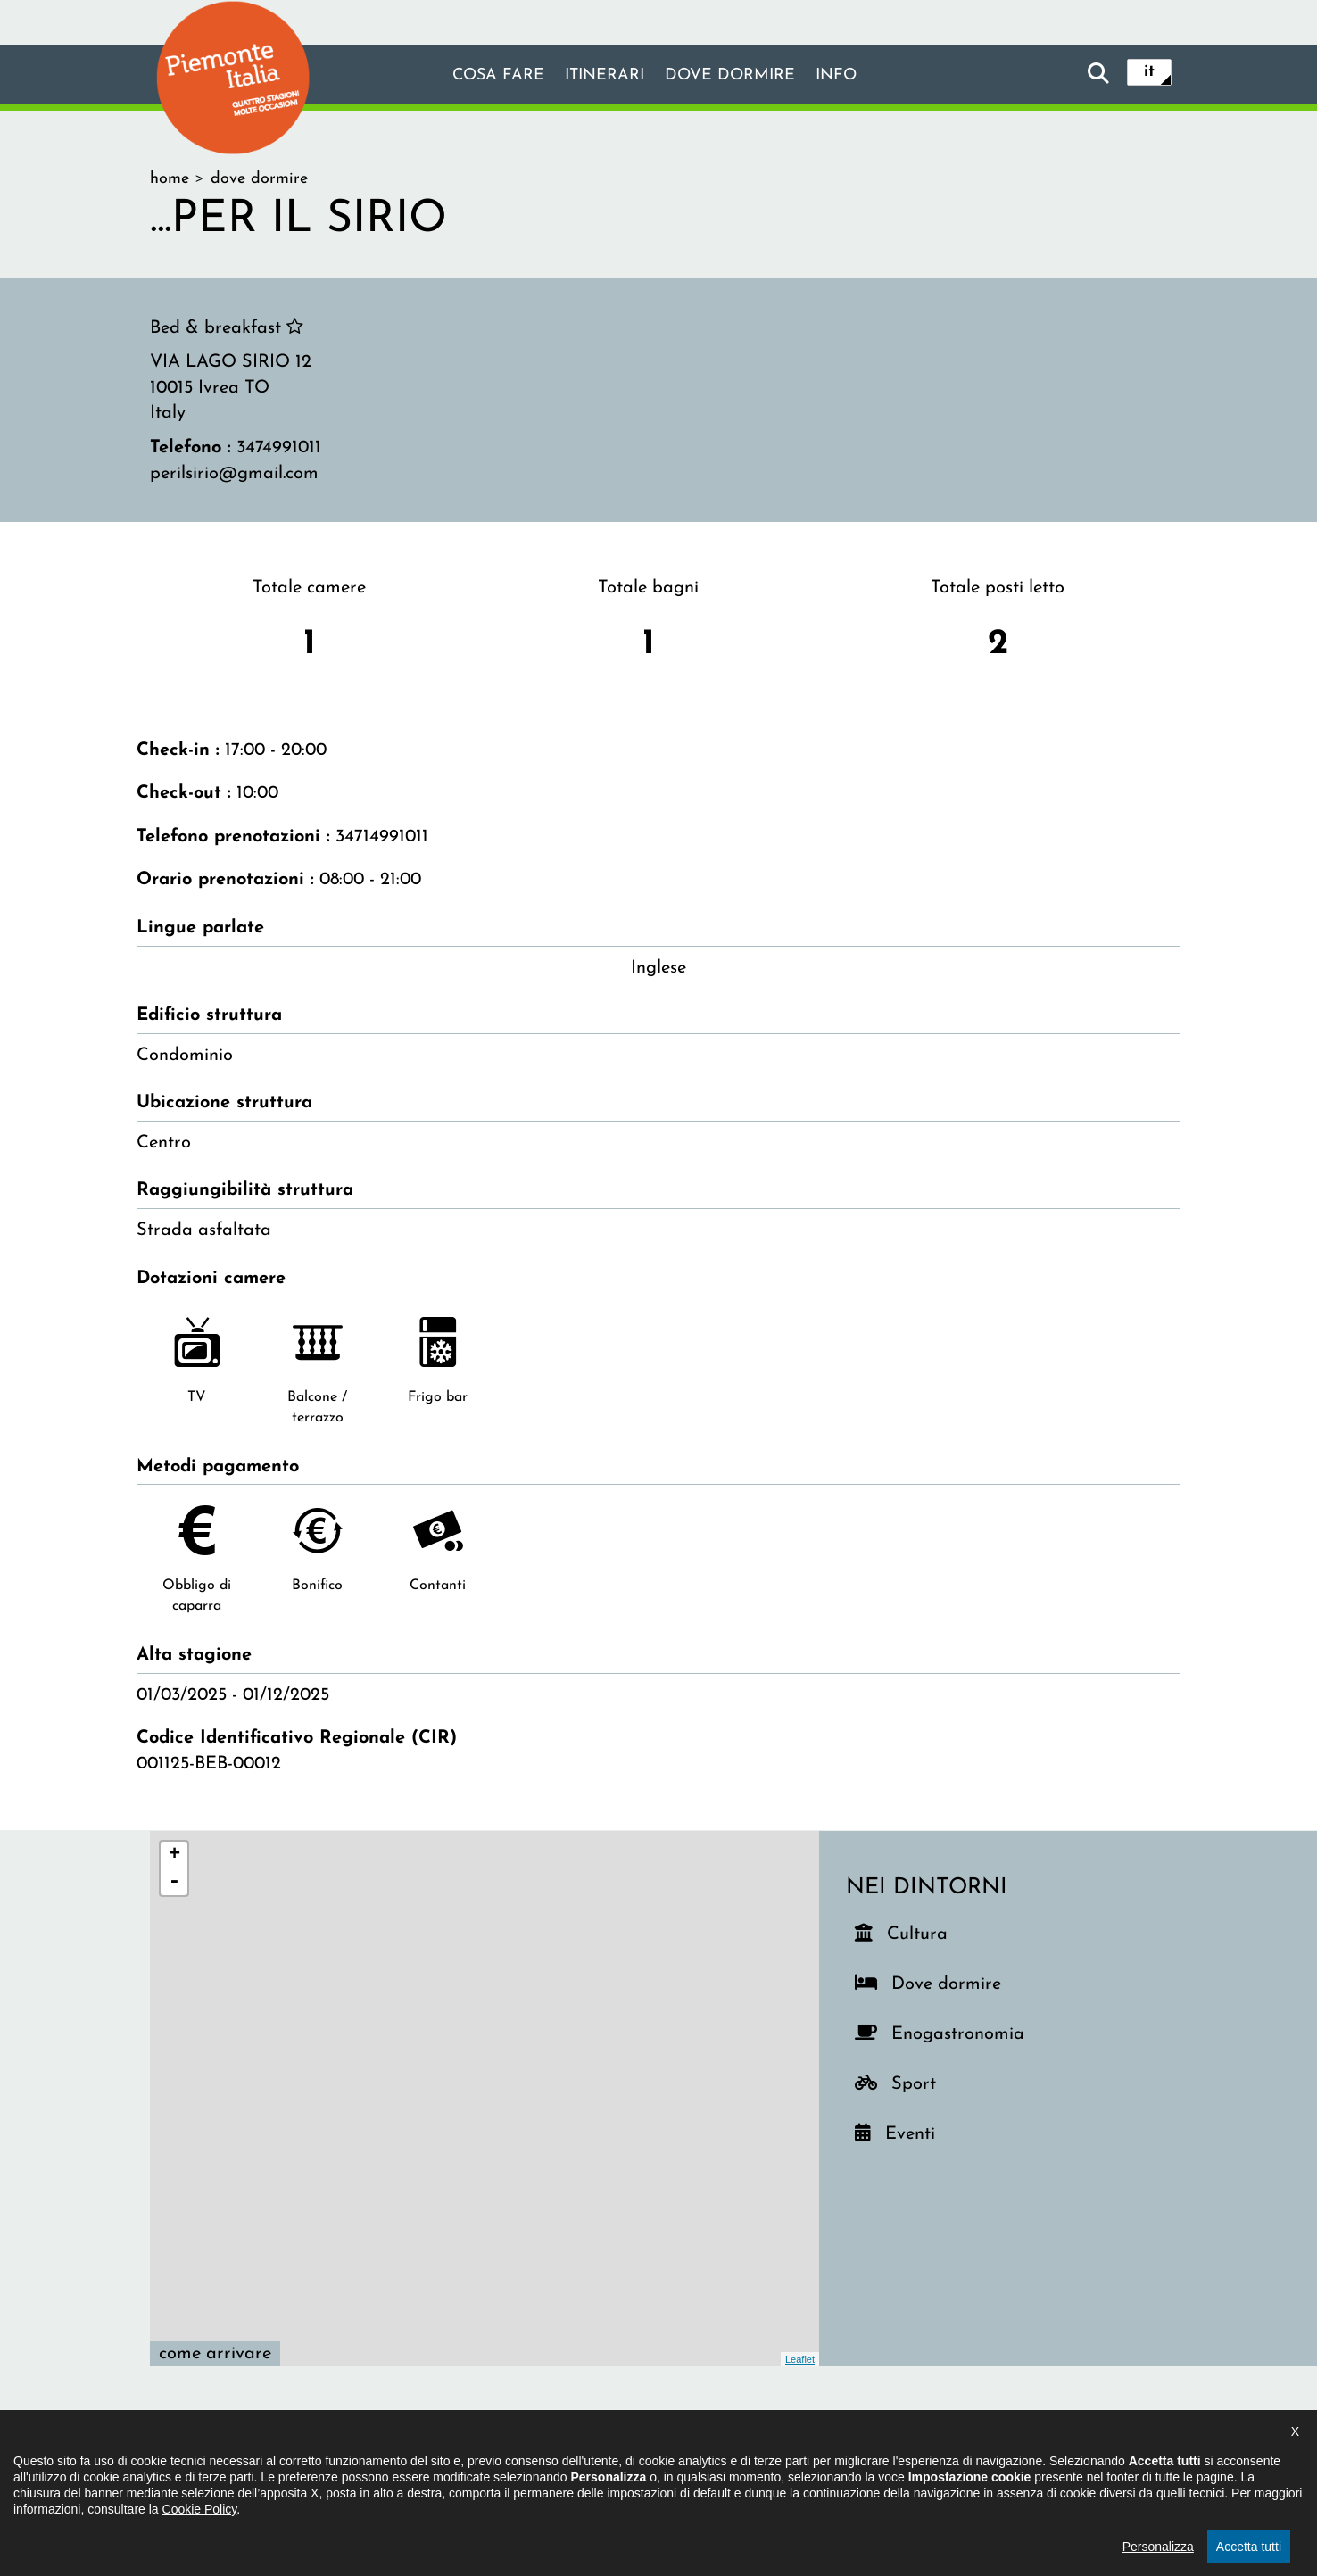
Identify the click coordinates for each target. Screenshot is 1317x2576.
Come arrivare (215, 2354)
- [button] (174, 1881)
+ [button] (174, 1855)
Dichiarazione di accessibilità (562, 2465)
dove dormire (259, 178)
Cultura (919, 1930)
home (169, 178)
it (1149, 73)
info (853, 76)
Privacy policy (732, 2465)
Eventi (917, 2130)
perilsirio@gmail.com (234, 474)
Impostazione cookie (876, 2465)
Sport (923, 2080)
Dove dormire (737, 76)
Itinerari (599, 76)
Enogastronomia (954, 2030)
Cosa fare (483, 76)
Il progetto (400, 2465)
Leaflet (800, 2359)
